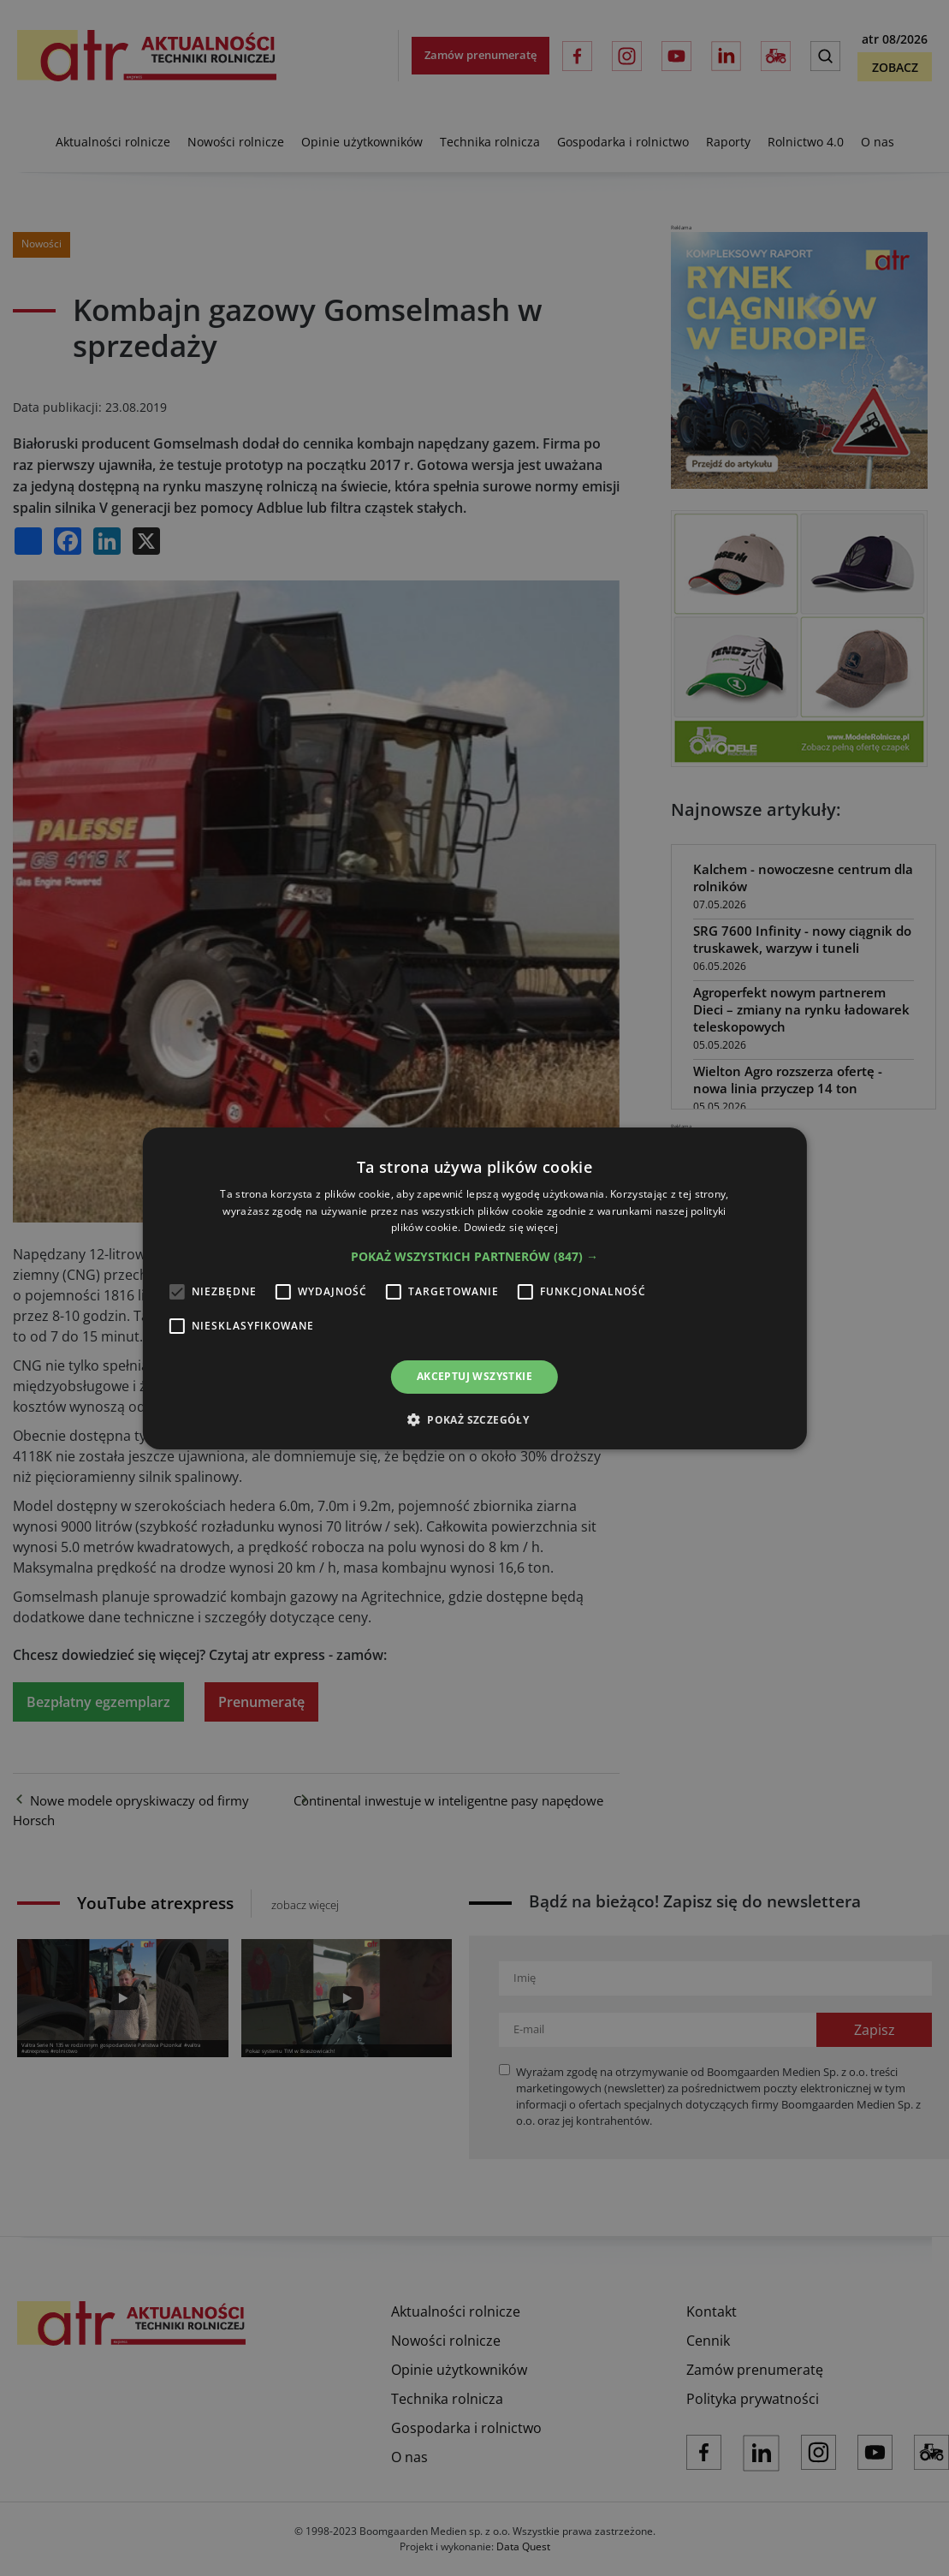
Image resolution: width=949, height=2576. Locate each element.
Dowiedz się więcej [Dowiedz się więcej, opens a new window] (511, 1227)
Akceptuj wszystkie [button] (474, 1376)
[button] (474, 1256)
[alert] (474, 1288)
